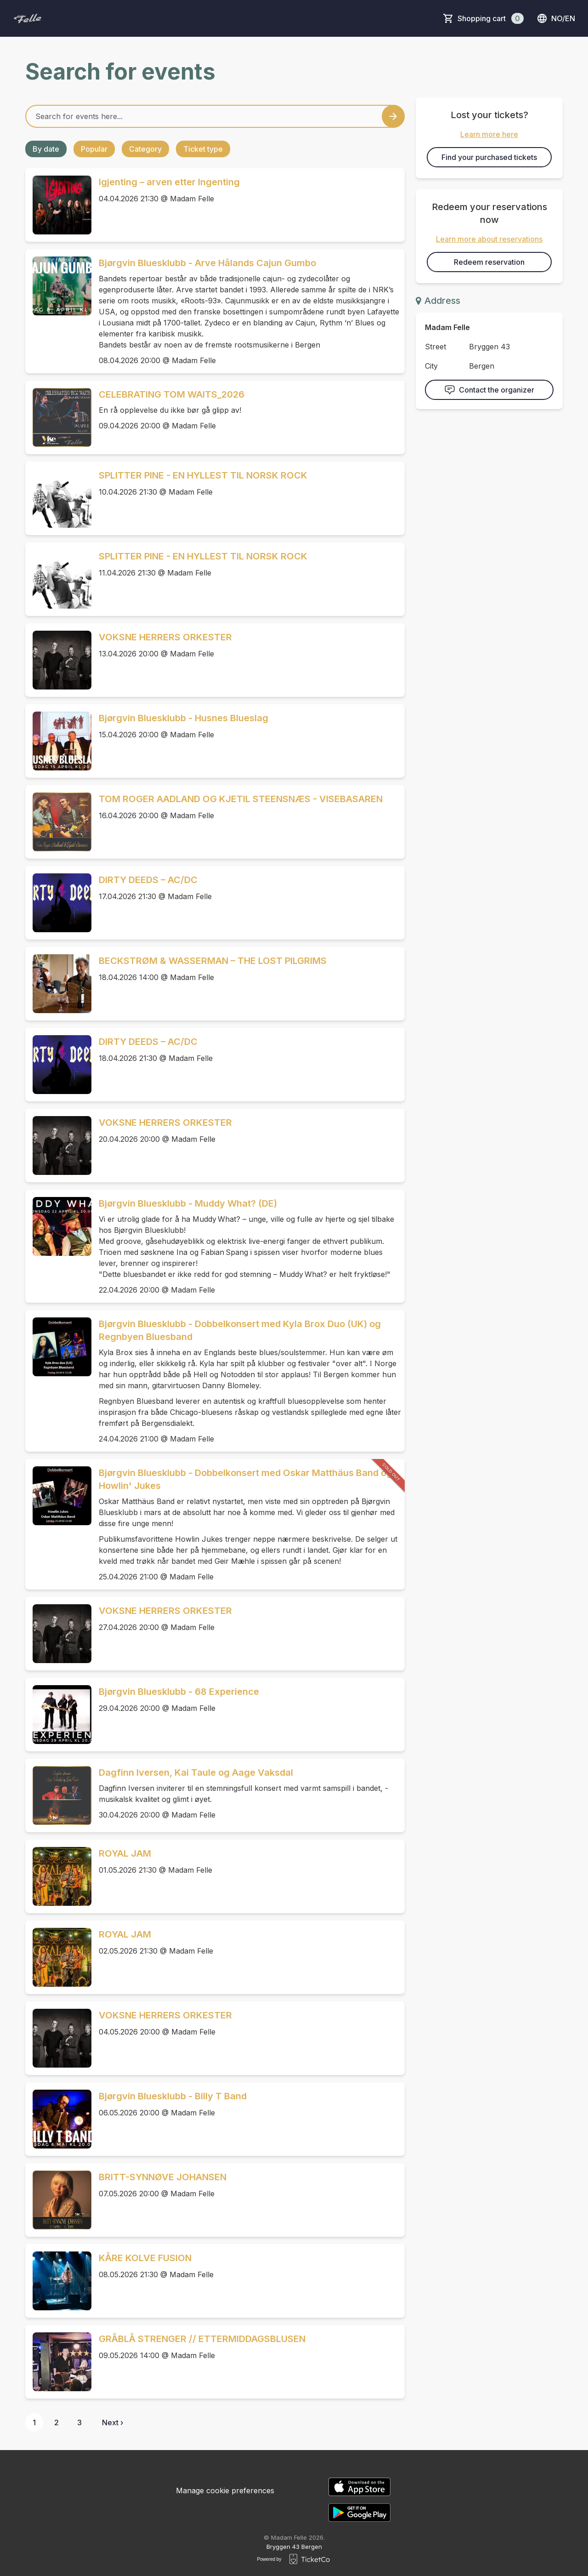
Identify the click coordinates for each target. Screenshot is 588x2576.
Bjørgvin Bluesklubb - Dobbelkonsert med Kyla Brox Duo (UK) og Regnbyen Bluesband (240, 1330)
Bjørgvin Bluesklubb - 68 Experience (179, 1691)
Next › (112, 2422)
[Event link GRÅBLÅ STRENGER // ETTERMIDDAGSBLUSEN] (58, 2362)
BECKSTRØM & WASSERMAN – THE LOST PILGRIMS (213, 960)
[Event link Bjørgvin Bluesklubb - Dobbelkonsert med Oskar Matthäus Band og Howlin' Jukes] (58, 1496)
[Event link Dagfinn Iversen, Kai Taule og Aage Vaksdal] (58, 1795)
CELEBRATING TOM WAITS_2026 (171, 394)
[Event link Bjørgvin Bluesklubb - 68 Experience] (58, 1714)
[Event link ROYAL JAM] (58, 1876)
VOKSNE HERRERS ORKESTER (165, 637)
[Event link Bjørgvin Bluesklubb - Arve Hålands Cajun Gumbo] (58, 286)
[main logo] (27, 18)
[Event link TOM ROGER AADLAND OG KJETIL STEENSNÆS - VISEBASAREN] (58, 822)
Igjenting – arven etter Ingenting (169, 182)
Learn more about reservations (489, 239)
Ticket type (203, 149)
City (431, 365)
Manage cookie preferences (225, 2490)
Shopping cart (491, 18)
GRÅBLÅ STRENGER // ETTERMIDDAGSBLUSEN (202, 2338)
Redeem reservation (489, 262)
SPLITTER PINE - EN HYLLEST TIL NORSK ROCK (203, 475)
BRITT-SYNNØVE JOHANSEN (162, 2177)
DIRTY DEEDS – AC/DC (148, 879)
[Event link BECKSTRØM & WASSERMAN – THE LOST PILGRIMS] (58, 983)
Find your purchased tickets (489, 157)
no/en (556, 18)
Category (145, 149)
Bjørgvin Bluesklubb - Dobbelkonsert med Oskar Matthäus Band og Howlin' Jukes (245, 1479)
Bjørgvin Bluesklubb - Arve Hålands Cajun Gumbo (207, 262)
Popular (94, 149)
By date (46, 149)
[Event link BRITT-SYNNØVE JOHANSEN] (58, 2200)
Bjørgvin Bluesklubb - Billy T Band (173, 2096)
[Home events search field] (215, 116)
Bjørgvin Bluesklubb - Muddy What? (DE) (188, 1203)
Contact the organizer (489, 389)
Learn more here (489, 134)
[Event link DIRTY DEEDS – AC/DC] (58, 903)
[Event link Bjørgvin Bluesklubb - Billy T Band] (58, 2119)
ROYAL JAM (125, 1853)
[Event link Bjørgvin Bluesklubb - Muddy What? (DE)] (58, 1226)
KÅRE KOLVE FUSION (145, 2257)
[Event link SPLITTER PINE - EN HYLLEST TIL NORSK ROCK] (58, 498)
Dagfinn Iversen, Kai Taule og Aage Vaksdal (196, 1772)
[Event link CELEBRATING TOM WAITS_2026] (58, 417)
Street (435, 346)
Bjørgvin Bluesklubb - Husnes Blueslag (183, 718)
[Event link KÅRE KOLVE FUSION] (58, 2281)
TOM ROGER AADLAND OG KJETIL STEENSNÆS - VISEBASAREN (241, 798)
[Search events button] (393, 116)
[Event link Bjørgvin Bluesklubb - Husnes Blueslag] (58, 741)
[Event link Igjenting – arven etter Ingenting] (58, 205)
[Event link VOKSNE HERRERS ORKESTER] (58, 660)
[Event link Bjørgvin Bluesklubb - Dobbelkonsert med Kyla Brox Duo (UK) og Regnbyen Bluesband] (58, 1347)
